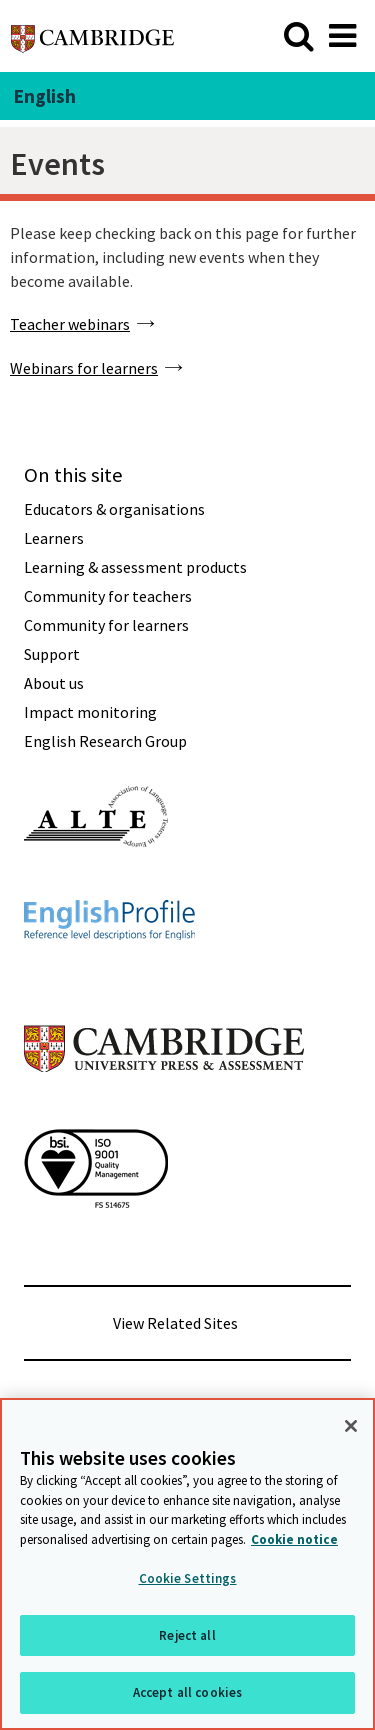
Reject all (187, 1635)
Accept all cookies (187, 1692)
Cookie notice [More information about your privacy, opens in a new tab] (294, 1539)
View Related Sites (175, 1323)
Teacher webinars (70, 324)
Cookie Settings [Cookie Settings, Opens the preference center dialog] (188, 1578)
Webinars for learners (84, 368)
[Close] (351, 1426)
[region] (187, 1564)
